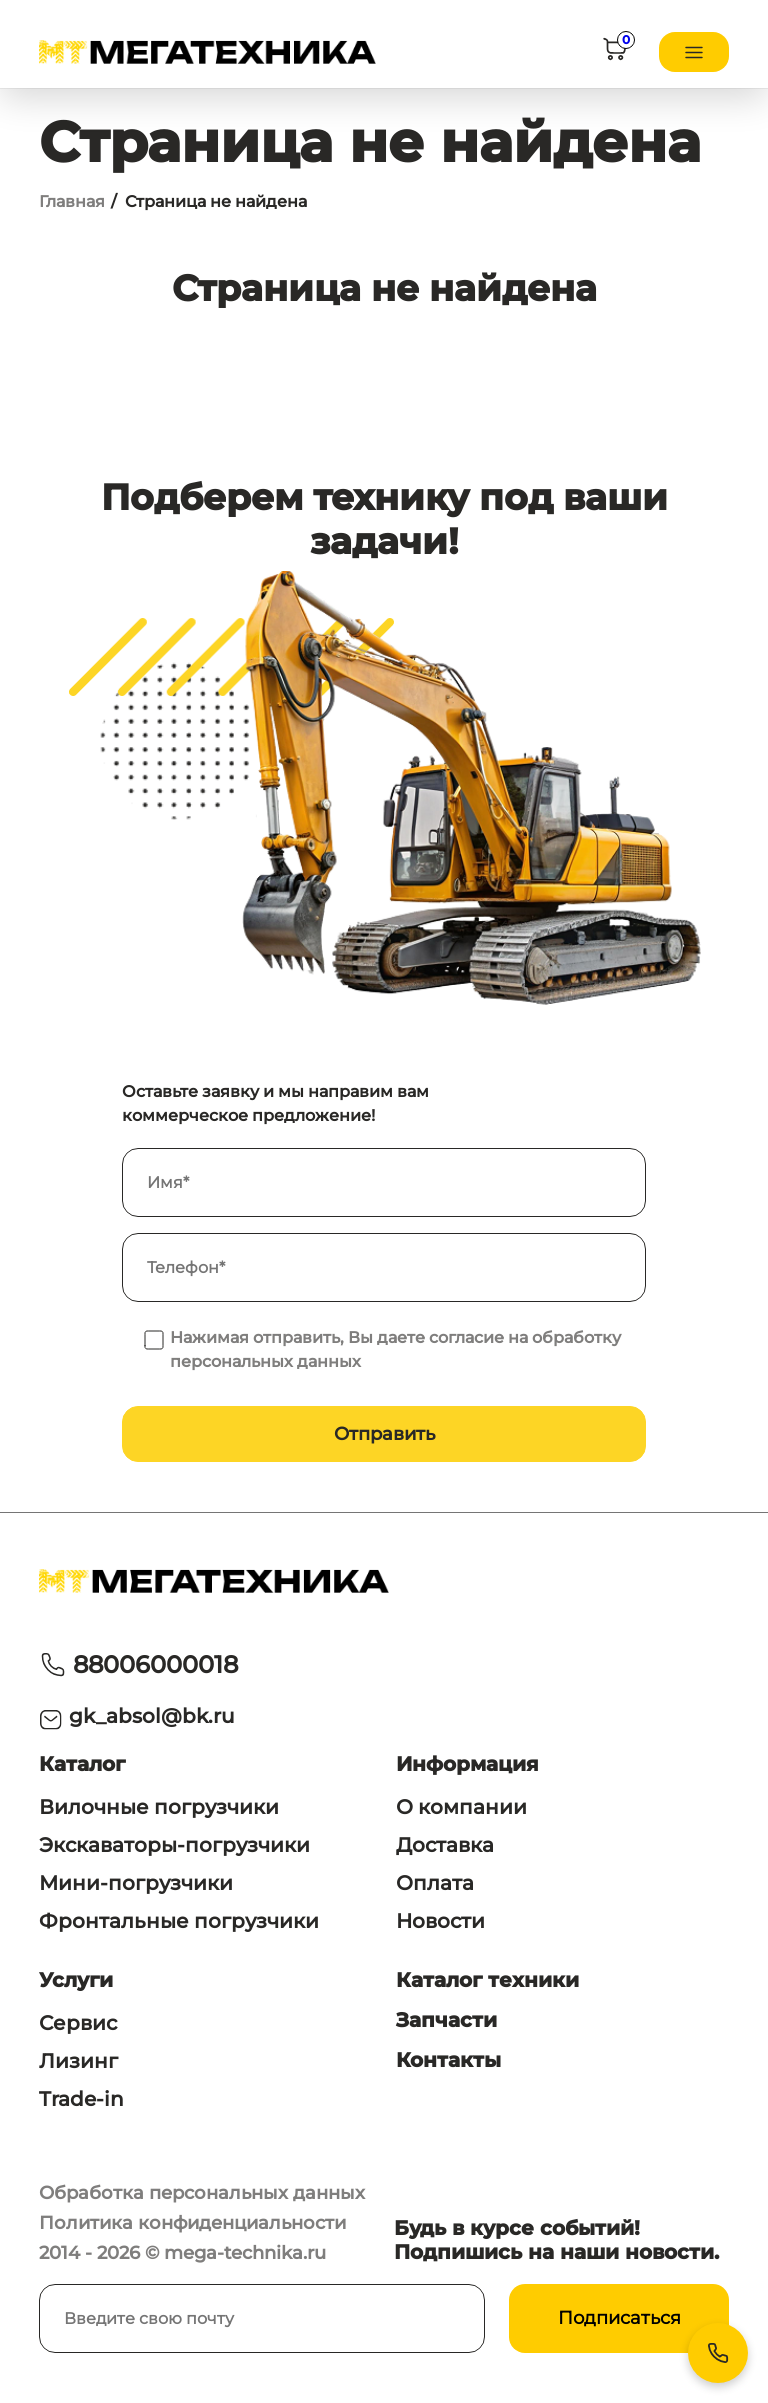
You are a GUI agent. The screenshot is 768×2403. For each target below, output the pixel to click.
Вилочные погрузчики (159, 1807)
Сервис (78, 2023)
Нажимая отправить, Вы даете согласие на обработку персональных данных (395, 1349)
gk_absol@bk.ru (152, 1716)
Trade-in (81, 2099)
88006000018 (155, 1664)
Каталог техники (487, 1980)
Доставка (445, 1845)
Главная (72, 201)
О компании (461, 1807)
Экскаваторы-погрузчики (174, 1845)
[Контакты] (718, 2353)
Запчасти (446, 2020)
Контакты (448, 2060)
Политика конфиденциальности (192, 2223)
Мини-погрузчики (136, 1883)
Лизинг (78, 2061)
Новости (440, 1921)
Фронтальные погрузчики (179, 1921)
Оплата (435, 1883)
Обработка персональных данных (202, 2193)
